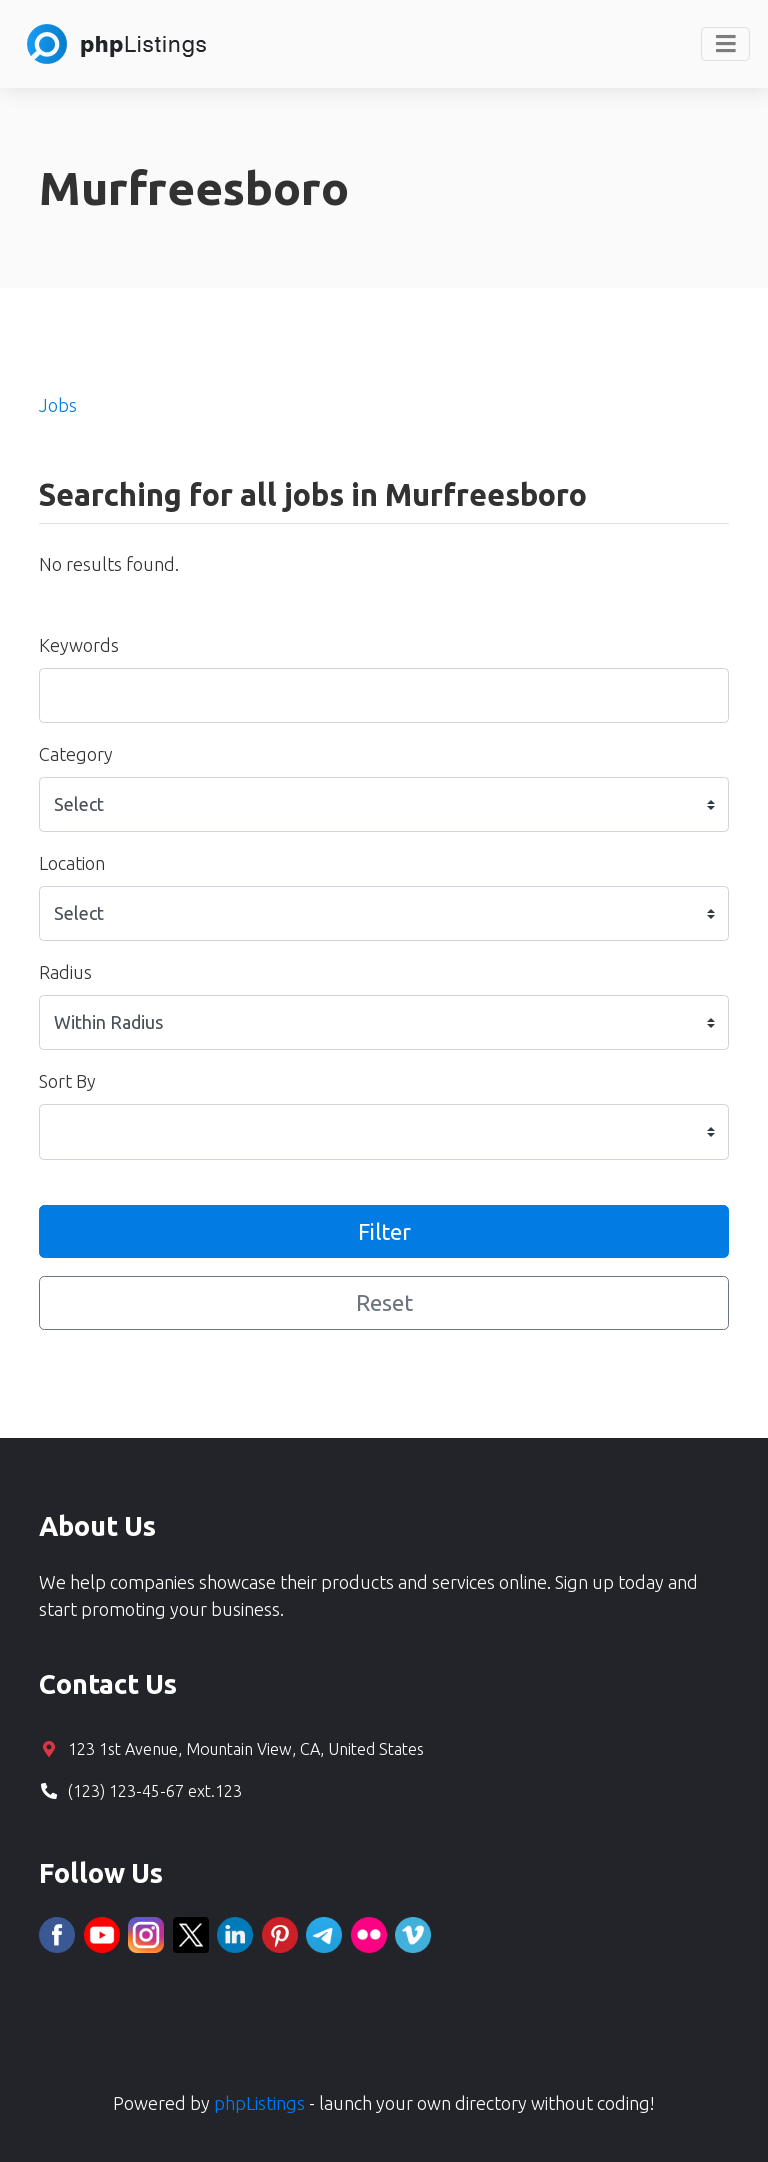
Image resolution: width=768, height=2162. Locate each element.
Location (72, 863)
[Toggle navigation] (725, 44)
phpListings (259, 2103)
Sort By (67, 1081)
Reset (384, 1302)
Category (76, 754)
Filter (384, 1231)
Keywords (79, 645)
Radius (65, 972)
